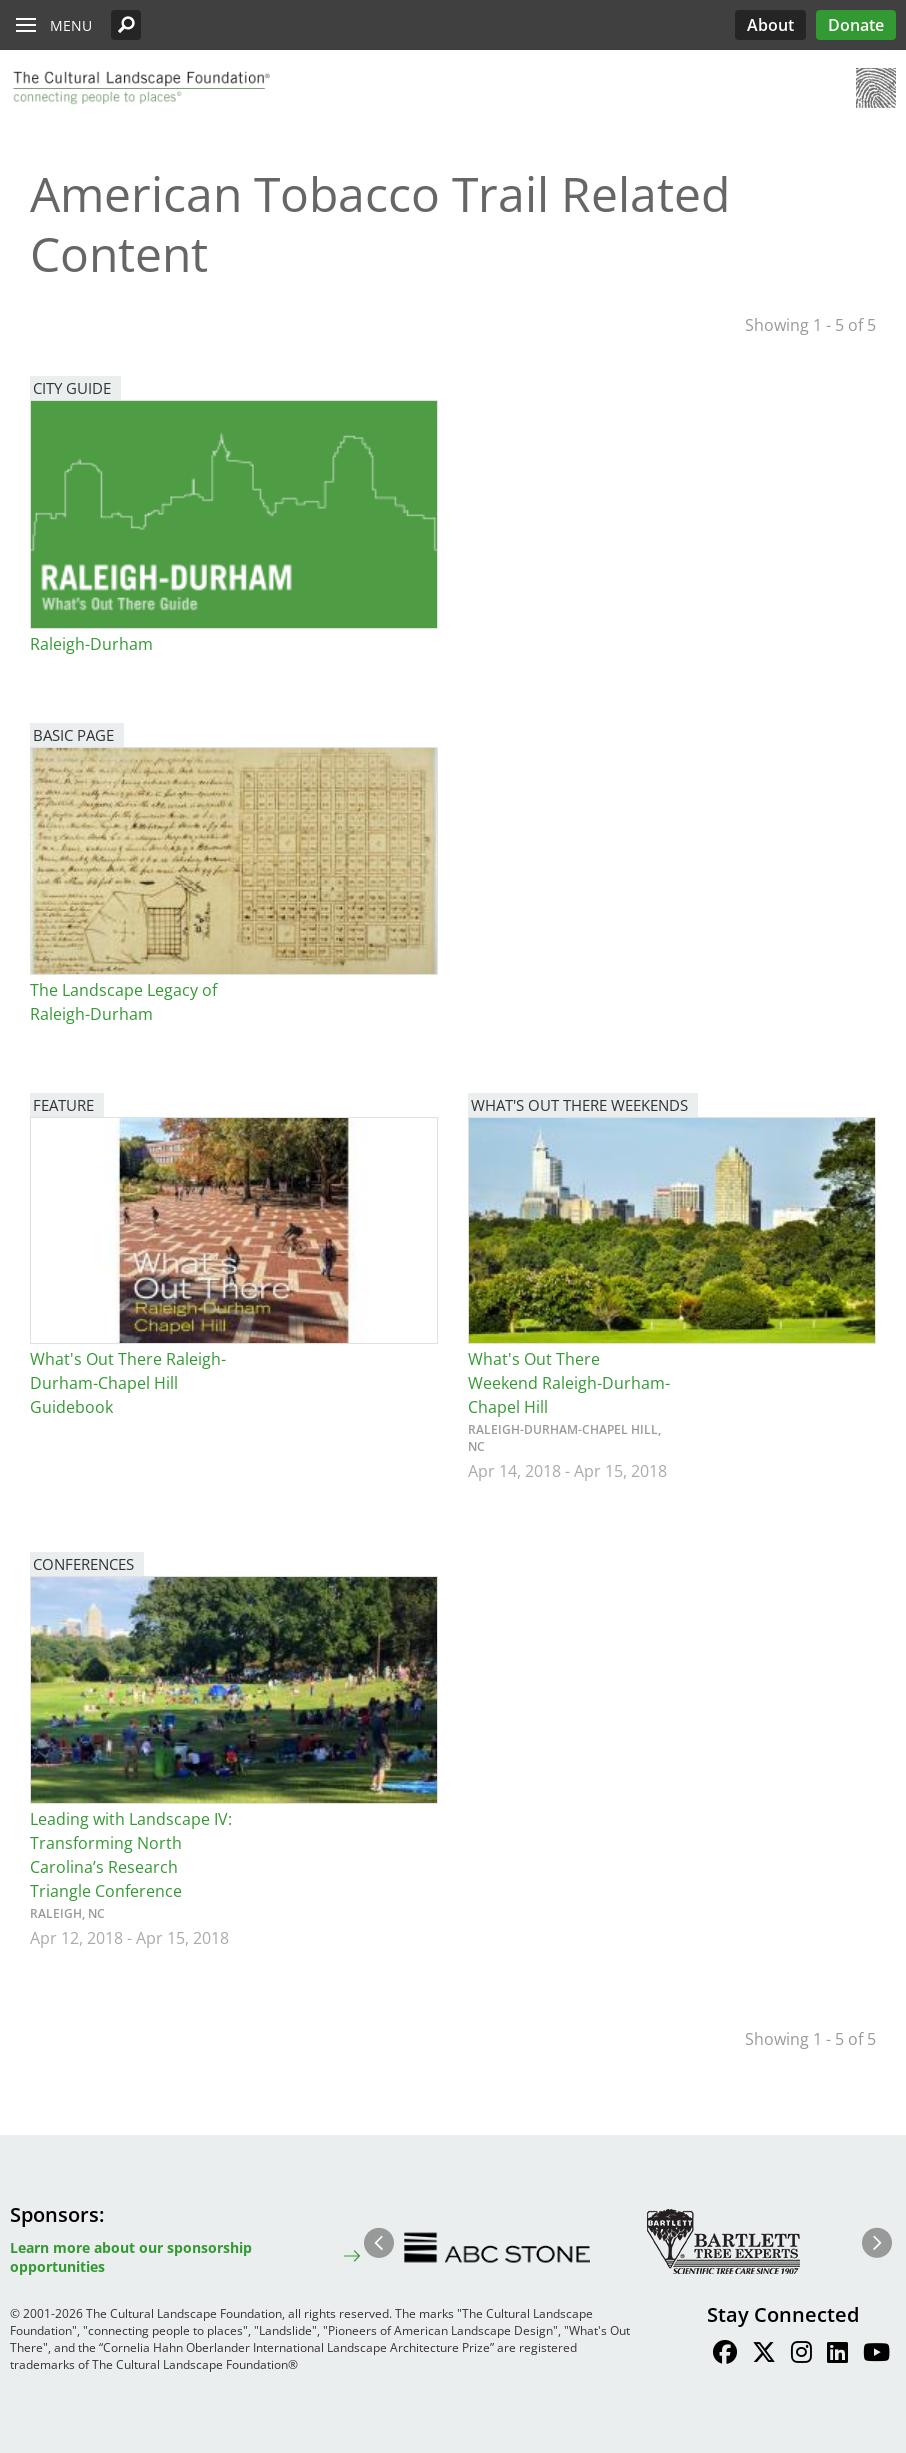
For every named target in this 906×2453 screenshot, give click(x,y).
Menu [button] (71, 25)
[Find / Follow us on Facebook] (725, 2355)
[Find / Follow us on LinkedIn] (837, 2355)
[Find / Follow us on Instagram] (801, 2355)
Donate (856, 25)
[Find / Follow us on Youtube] (876, 2355)
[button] (126, 25)
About (770, 25)
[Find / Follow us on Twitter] (764, 2355)
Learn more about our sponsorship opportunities (131, 2257)
